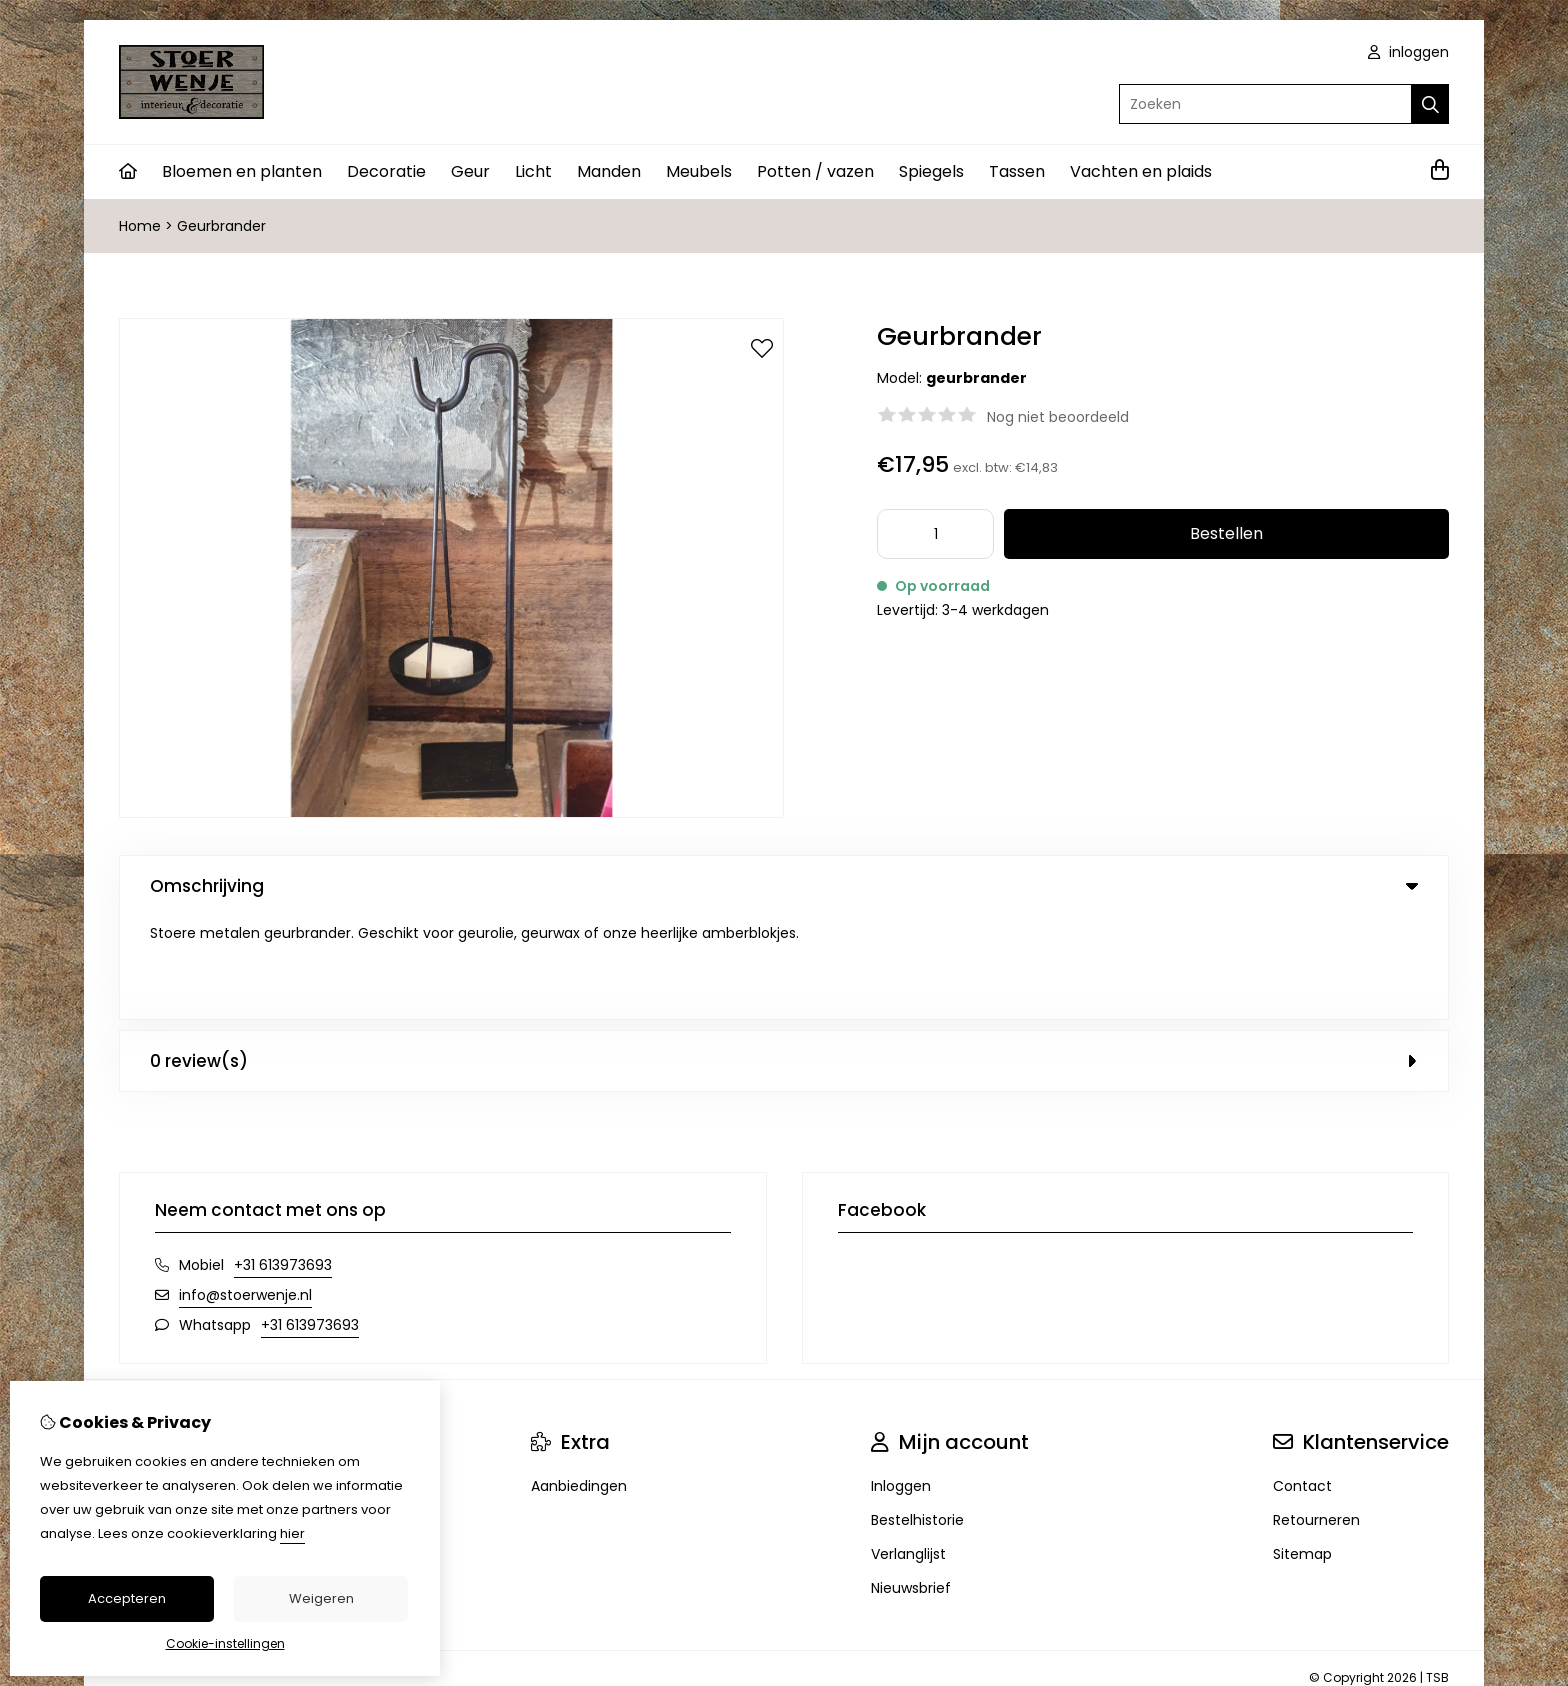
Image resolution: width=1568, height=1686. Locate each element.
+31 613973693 (283, 1162)
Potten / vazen (815, 171)
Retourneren (1316, 1417)
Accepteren (127, 1598)
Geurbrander (221, 226)
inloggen (1408, 52)
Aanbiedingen (579, 1383)
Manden (609, 171)
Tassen (1017, 171)
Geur (470, 171)
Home (140, 226)
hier (292, 1533)
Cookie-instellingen (225, 1643)
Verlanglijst (908, 1451)
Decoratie (386, 171)
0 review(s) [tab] (784, 958)
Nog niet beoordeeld (1058, 417)
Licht (533, 171)
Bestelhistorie (917, 1417)
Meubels (699, 171)
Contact (1302, 1383)
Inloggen (901, 1383)
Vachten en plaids (1141, 171)
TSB (1437, 1574)
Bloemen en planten (242, 171)
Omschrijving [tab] (784, 886)
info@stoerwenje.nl (245, 1192)
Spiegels (931, 171)
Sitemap (1302, 1451)
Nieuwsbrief (911, 1485)
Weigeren (321, 1598)
